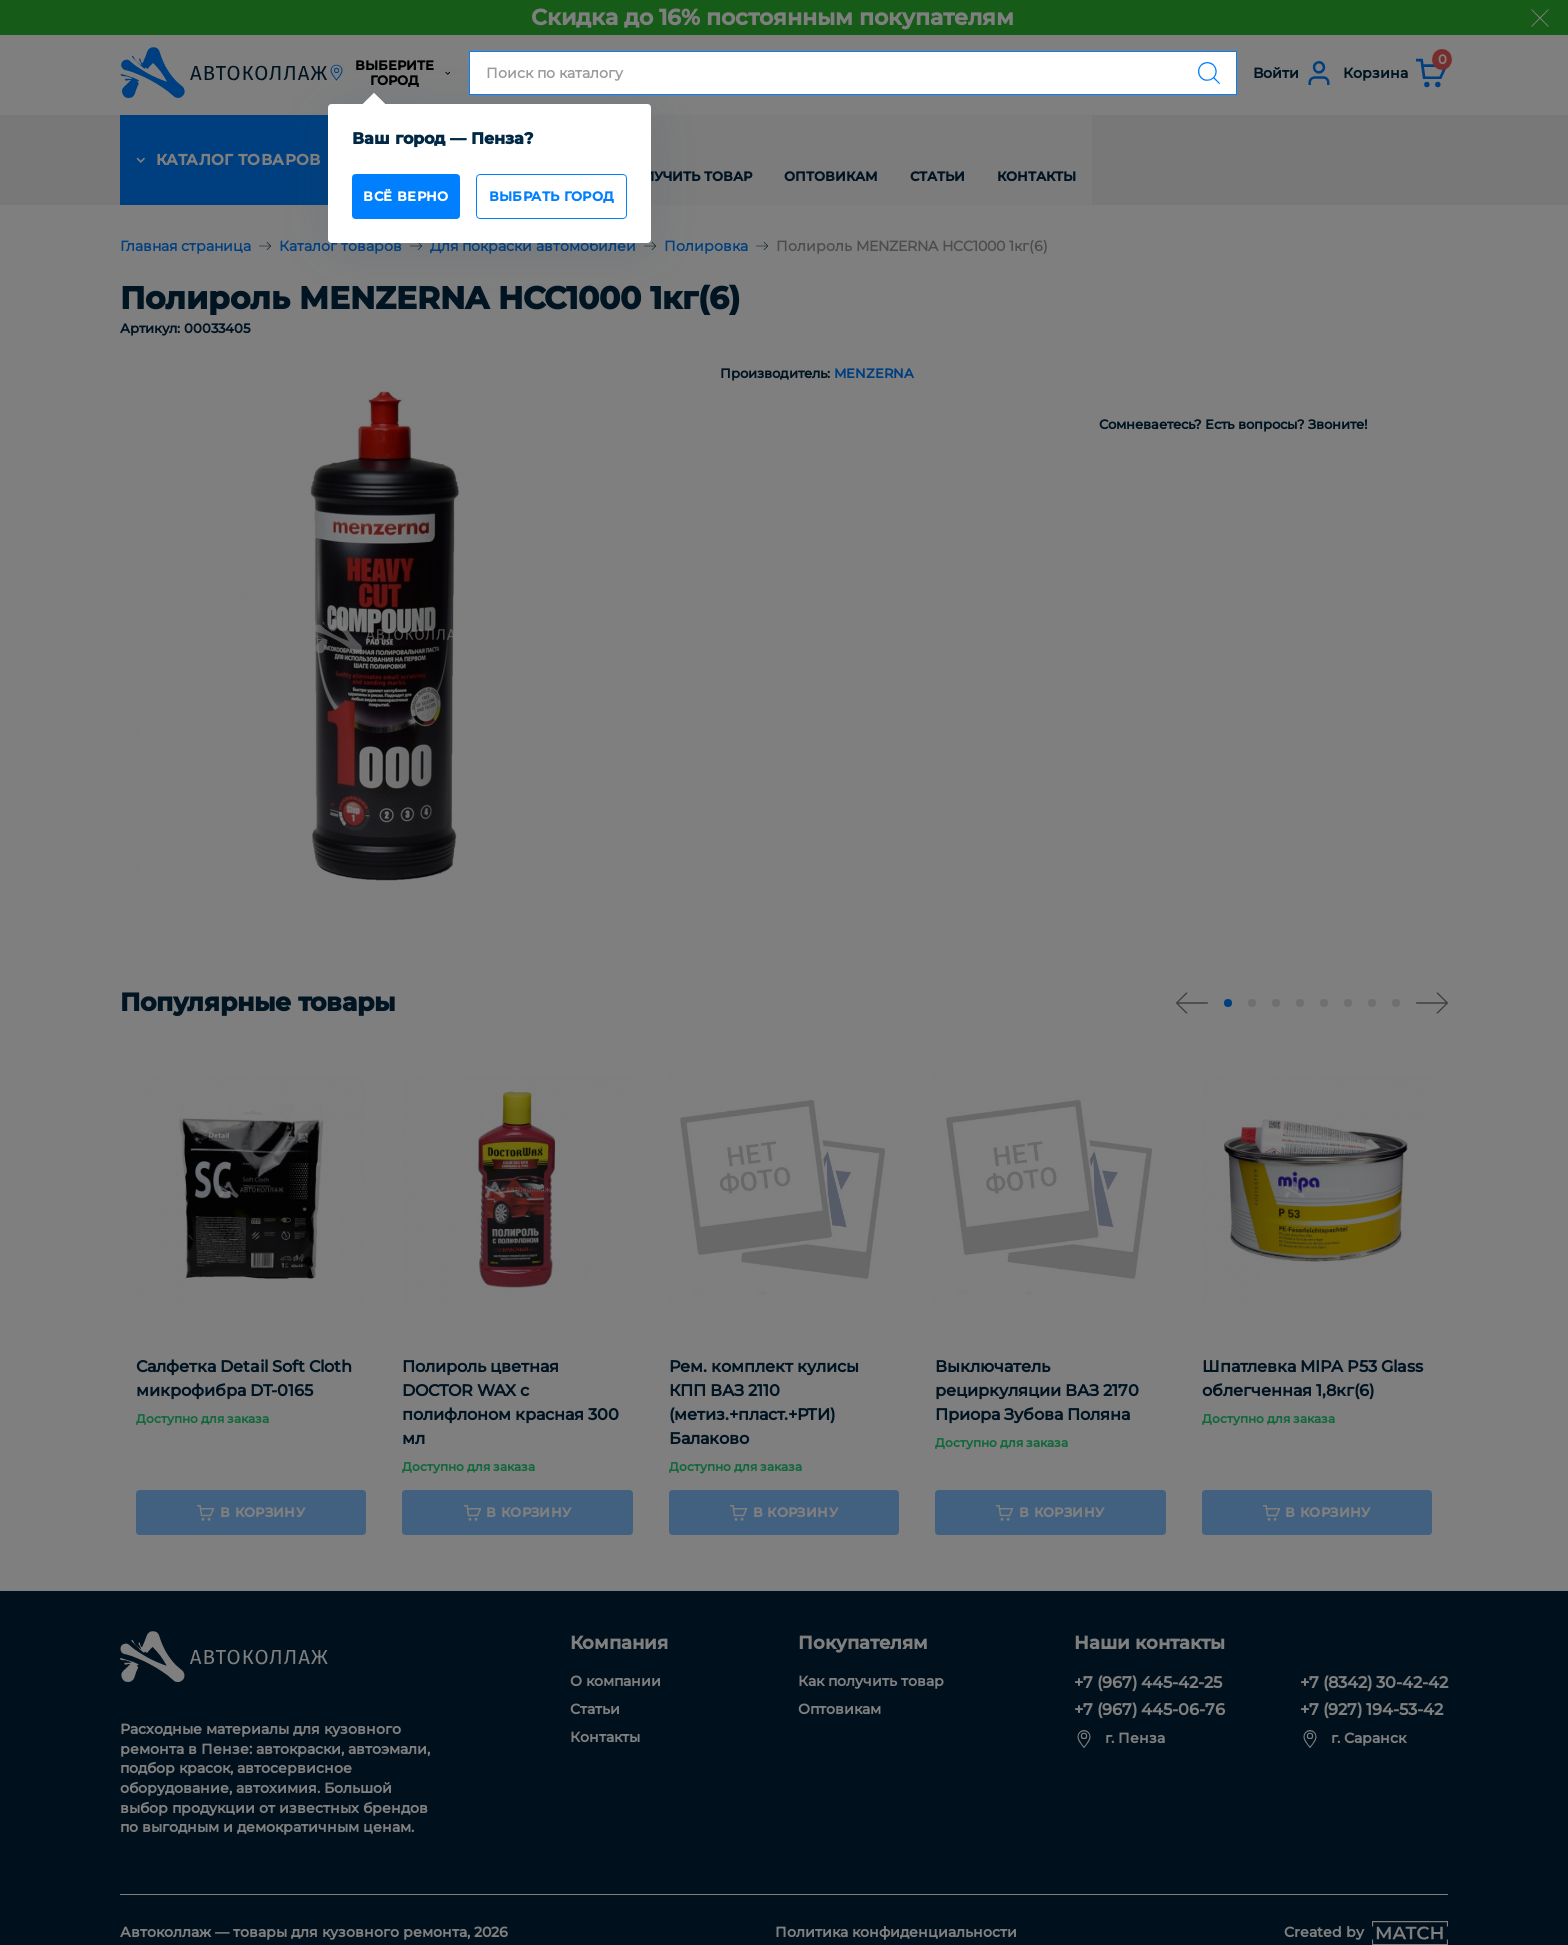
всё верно (417, 199)
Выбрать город (588, 199)
